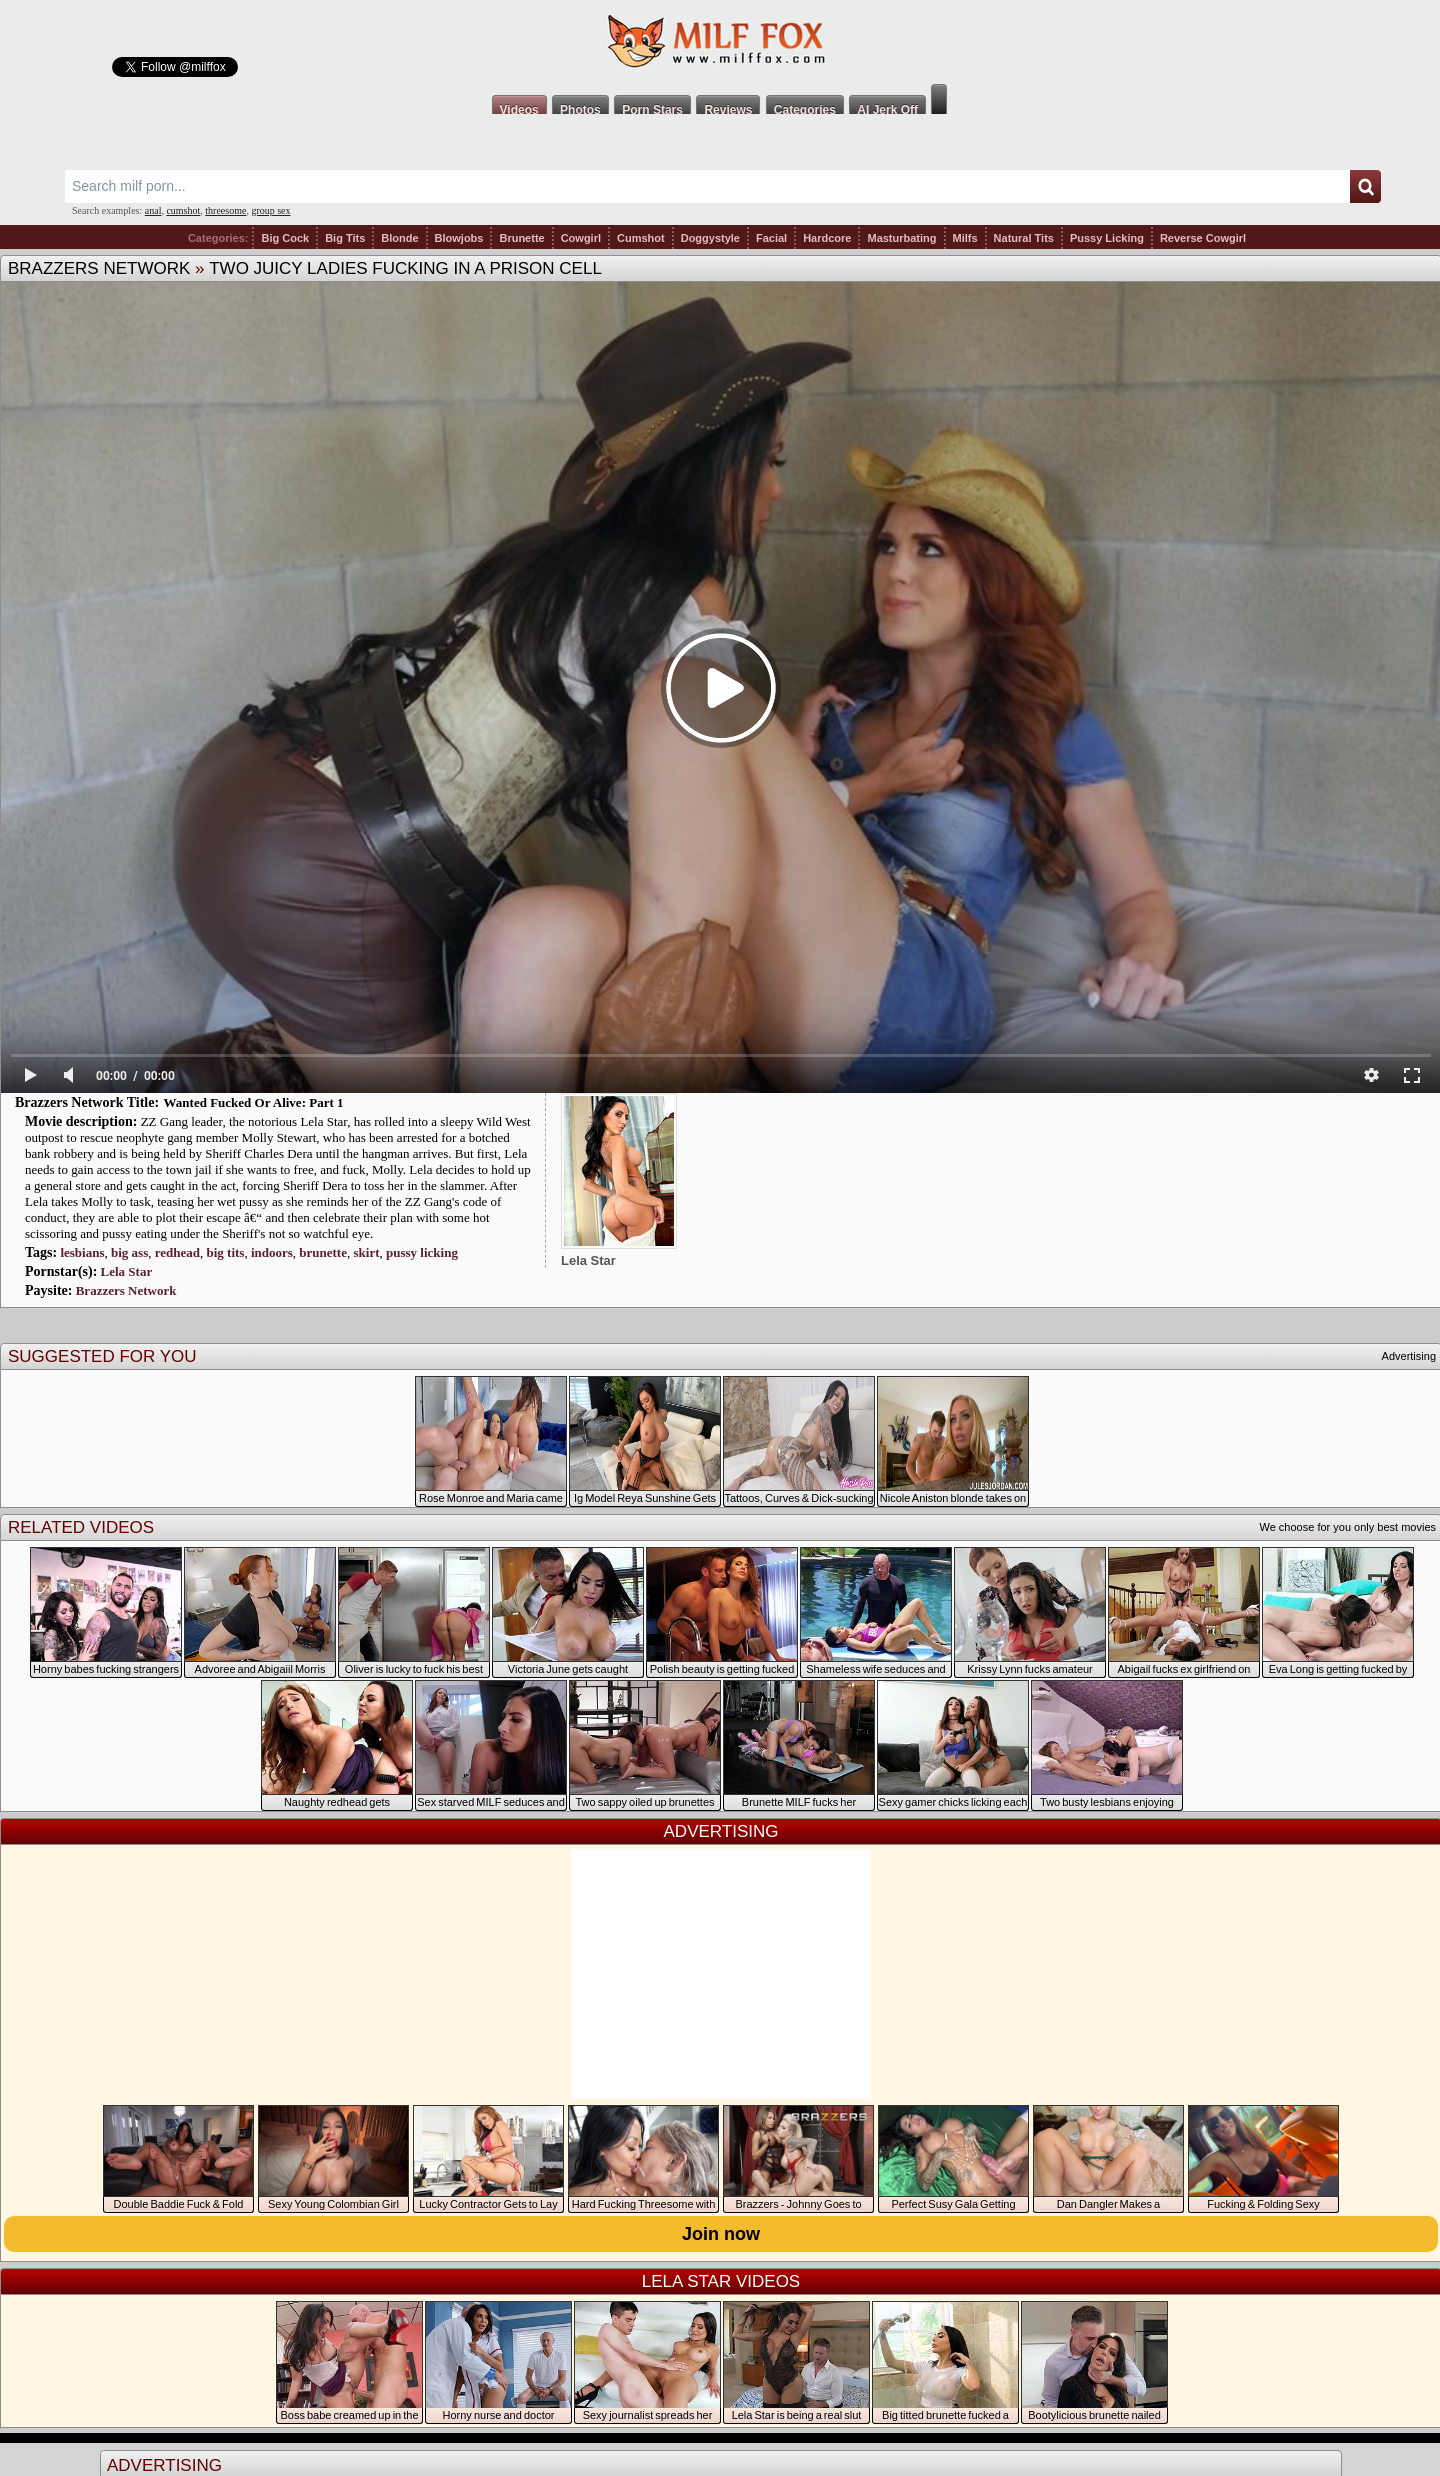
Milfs (965, 238)
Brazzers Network (99, 268)
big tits (225, 1252)
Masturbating (901, 238)
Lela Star (127, 1271)
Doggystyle (710, 238)
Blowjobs (459, 238)
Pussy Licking (1107, 238)
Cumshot (641, 238)
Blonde (399, 238)
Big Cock (285, 238)
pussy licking (422, 1252)
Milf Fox (720, 42)
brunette (323, 1252)
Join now (721, 2234)
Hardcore (827, 238)
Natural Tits (1024, 238)
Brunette (521, 238)
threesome (225, 210)
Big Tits (345, 238)
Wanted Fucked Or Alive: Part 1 (254, 1102)
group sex (270, 210)
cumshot (183, 210)
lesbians (82, 1252)
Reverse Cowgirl (1203, 238)
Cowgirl (581, 238)
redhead (177, 1252)
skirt (366, 1252)
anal (153, 210)
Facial (771, 238)
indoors (272, 1252)
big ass (129, 1252)
